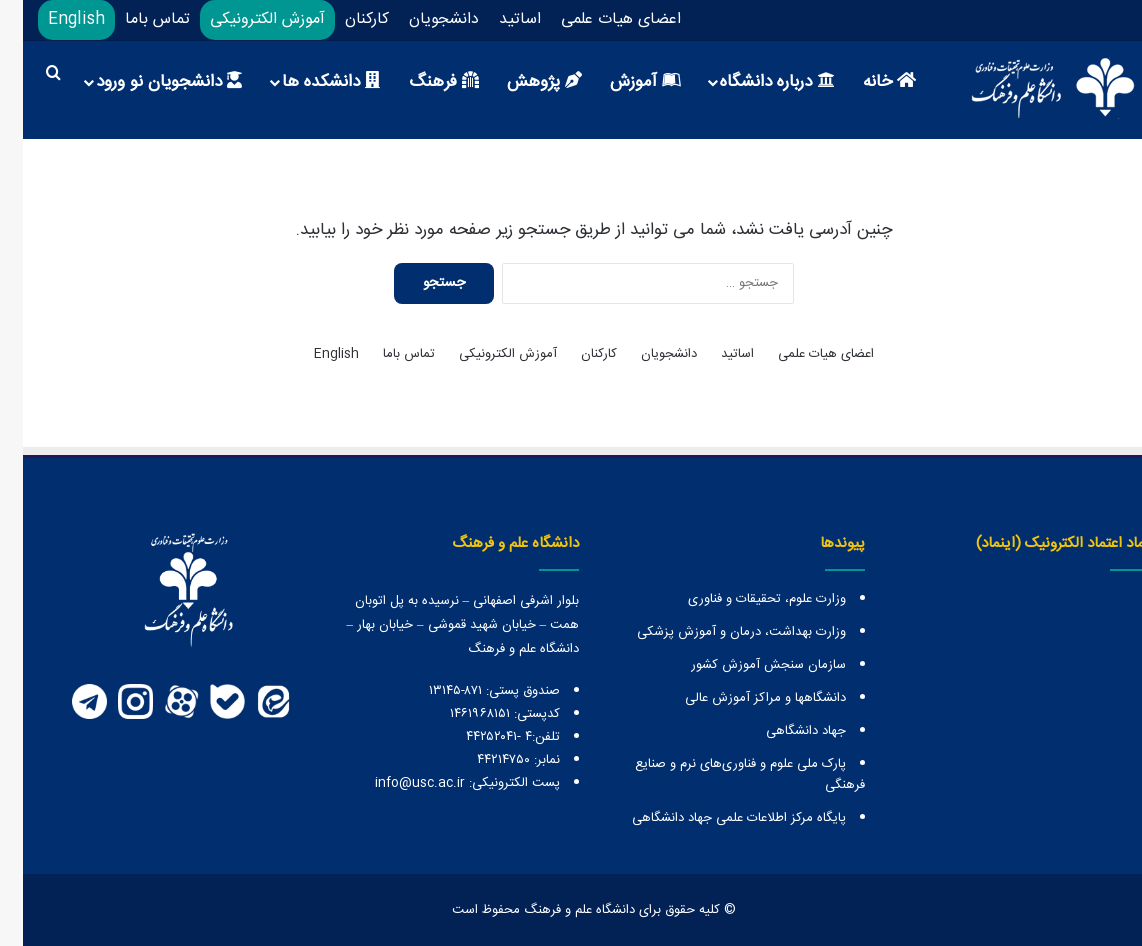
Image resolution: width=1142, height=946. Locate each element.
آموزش (622, 82)
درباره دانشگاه (754, 82)
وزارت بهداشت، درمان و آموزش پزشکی (718, 632)
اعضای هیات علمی (598, 19)
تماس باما (134, 19)
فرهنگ (421, 82)
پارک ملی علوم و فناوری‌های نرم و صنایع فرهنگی (727, 774)
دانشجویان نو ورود (146, 82)
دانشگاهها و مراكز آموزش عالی (742, 698)
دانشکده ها (308, 82)
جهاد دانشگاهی (783, 731)
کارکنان (344, 19)
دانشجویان (421, 19)
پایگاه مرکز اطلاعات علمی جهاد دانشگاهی (716, 818)
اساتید (497, 19)
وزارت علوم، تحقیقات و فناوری (744, 599)
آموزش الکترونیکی (244, 19)
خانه (866, 82)
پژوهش (521, 82)
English (53, 19)
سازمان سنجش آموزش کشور (745, 665)
